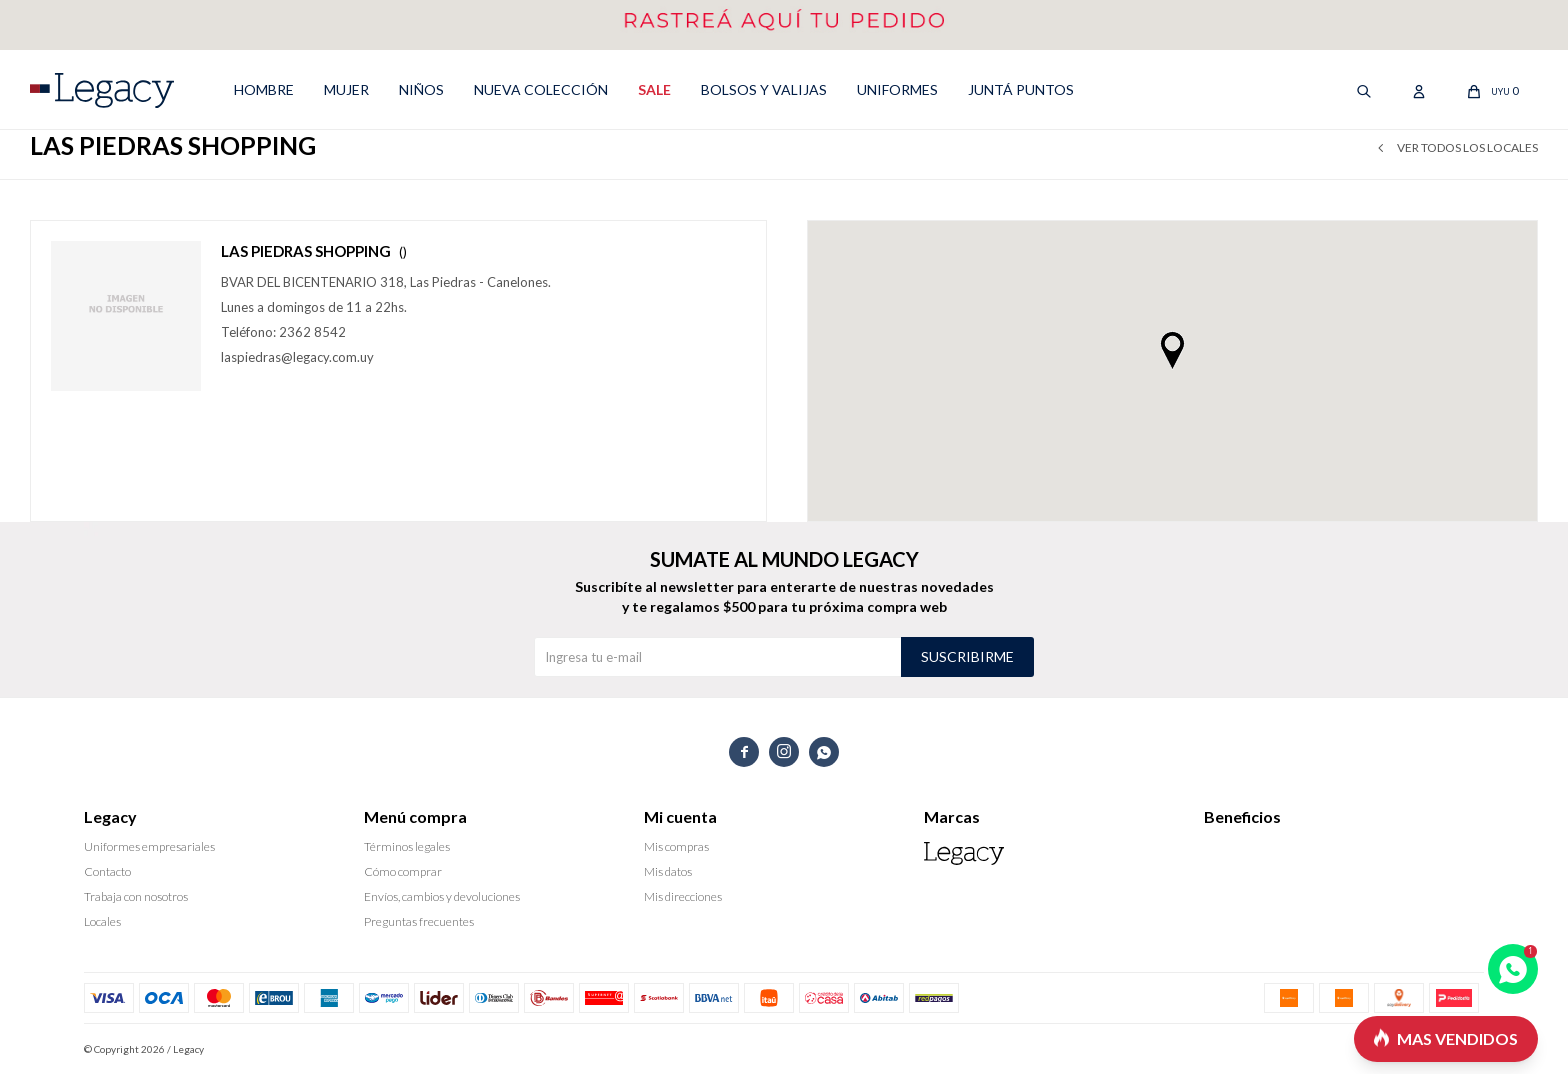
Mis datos (668, 871)
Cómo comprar (403, 871)
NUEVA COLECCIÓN (541, 89)
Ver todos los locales (1467, 147)
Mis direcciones (683, 896)
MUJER (346, 89)
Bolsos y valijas (764, 89)
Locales (102, 921)
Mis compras (676, 846)
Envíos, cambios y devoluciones (442, 896)
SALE (654, 89)
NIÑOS (421, 89)
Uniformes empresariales (149, 846)
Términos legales (407, 846)
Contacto (107, 871)
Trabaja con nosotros (136, 896)
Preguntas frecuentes (419, 921)
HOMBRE (264, 89)
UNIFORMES (897, 89)
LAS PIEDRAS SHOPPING (314, 251)
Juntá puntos (1021, 89)
